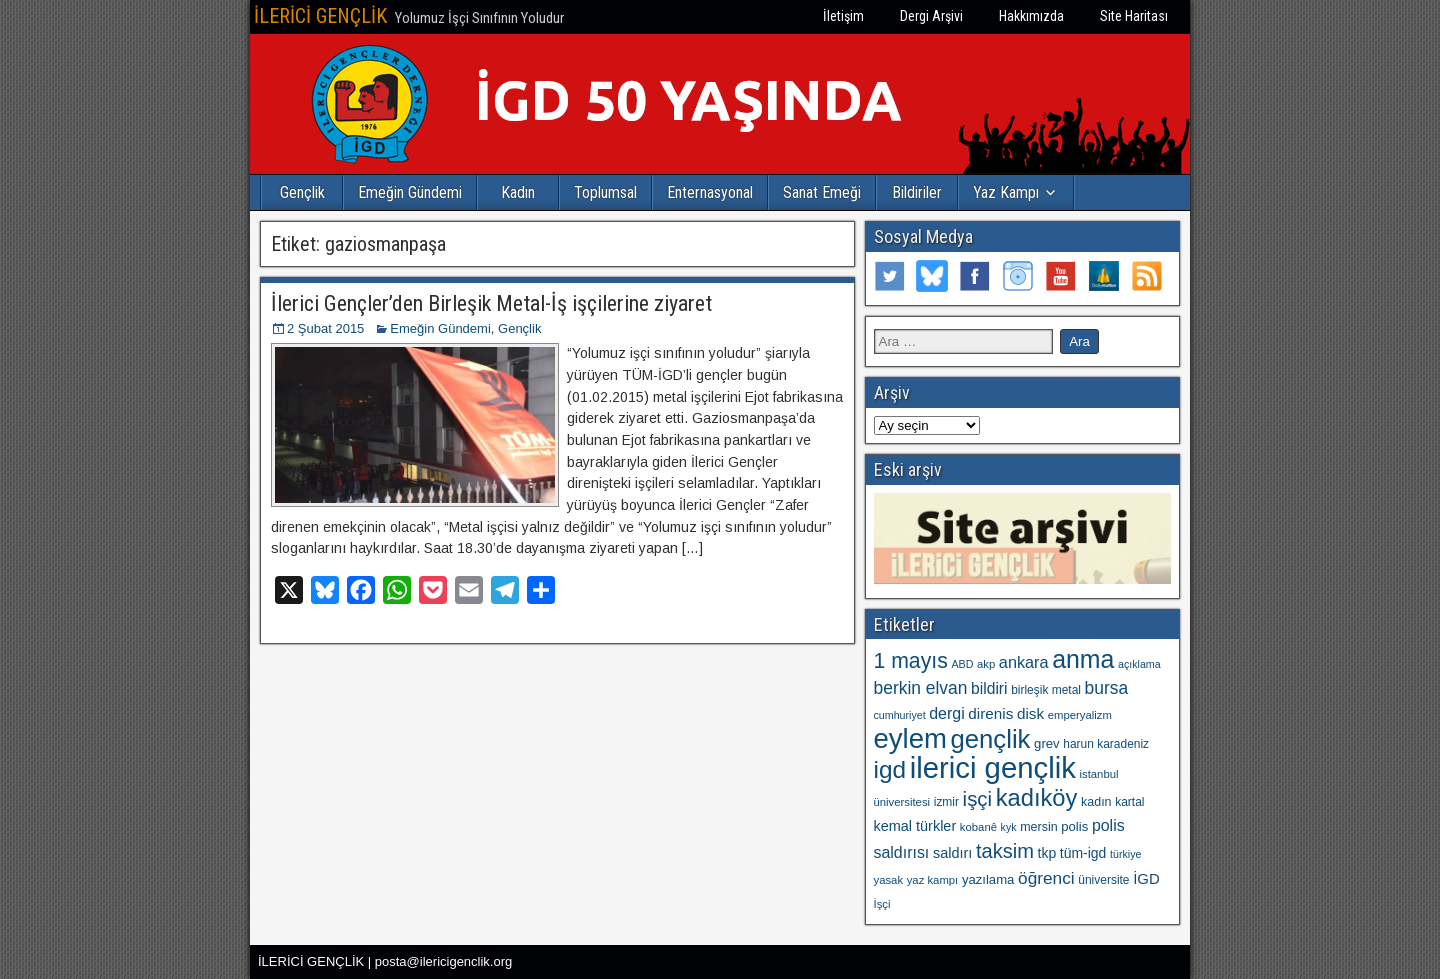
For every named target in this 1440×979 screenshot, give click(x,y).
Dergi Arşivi (931, 16)
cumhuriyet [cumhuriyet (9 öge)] (900, 715)
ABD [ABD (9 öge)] (962, 664)
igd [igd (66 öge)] (890, 769)
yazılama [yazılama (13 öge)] (988, 879)
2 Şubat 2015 (325, 328)
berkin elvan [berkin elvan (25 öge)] (921, 688)
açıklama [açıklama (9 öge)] (1139, 664)
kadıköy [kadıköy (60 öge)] (1037, 798)
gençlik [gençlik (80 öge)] (990, 739)
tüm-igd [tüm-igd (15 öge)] (1083, 853)
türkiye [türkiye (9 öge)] (1125, 854)
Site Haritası (1134, 16)
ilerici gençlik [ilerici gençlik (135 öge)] (993, 767)
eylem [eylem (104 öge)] (910, 738)
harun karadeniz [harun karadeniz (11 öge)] (1106, 744)
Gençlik (302, 192)
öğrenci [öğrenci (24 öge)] (1046, 878)
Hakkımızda (1031, 16)
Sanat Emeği (822, 192)
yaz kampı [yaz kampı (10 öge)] (933, 880)
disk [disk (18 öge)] (1030, 713)
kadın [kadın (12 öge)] (1096, 802)
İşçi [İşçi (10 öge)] (882, 904)
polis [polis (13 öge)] (1074, 826)
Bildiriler (917, 192)
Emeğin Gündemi (410, 192)
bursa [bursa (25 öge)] (1107, 688)
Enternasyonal (710, 192)
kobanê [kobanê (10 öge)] (978, 827)
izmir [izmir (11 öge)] (946, 802)
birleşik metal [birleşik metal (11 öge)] (1046, 690)
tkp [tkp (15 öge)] (1047, 853)
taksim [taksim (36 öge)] (1005, 851)
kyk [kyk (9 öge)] (1009, 827)
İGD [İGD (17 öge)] (1146, 878)
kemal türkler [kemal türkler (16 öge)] (915, 826)
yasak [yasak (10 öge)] (889, 880)
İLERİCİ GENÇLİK (320, 16)
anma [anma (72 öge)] (1083, 659)
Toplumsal (605, 192)
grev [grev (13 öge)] (1047, 743)
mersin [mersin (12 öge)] (1038, 827)
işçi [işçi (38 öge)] (977, 799)
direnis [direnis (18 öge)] (990, 713)
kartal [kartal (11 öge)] (1129, 802)
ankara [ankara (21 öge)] (1024, 662)
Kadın (518, 192)
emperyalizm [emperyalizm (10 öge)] (1080, 715)
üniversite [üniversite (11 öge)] (1103, 880)
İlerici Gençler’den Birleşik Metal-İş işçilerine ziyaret (491, 303)
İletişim (843, 16)
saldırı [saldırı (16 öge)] (952, 853)
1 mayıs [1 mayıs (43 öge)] (911, 660)
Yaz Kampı (1006, 192)
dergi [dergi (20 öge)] (946, 713)
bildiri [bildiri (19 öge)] (989, 688)
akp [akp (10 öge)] (986, 664)
